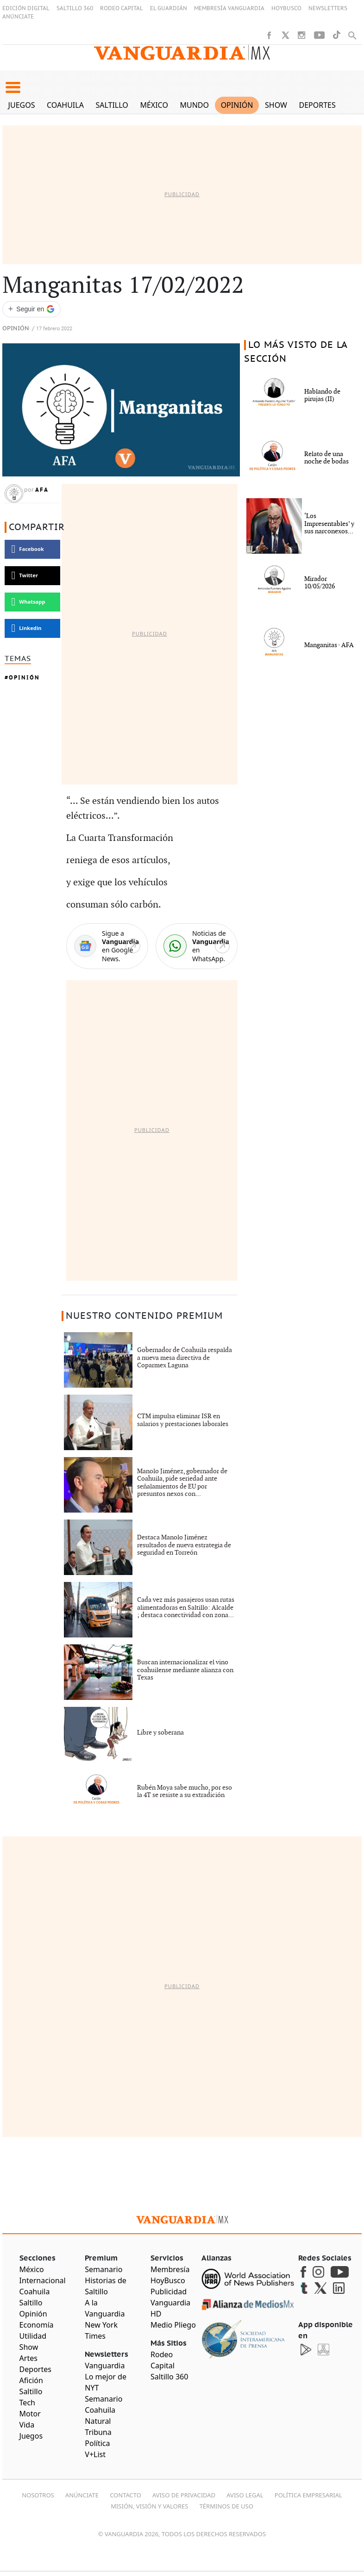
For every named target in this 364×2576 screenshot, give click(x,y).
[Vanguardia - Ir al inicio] (182, 53)
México (154, 105)
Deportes (317, 105)
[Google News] (107, 946)
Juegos (21, 105)
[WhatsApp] (197, 946)
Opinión (237, 105)
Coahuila (65, 105)
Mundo (194, 105)
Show (276, 105)
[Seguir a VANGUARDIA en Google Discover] (31, 309)
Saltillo (111, 105)
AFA (42, 490)
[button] (12, 87)
